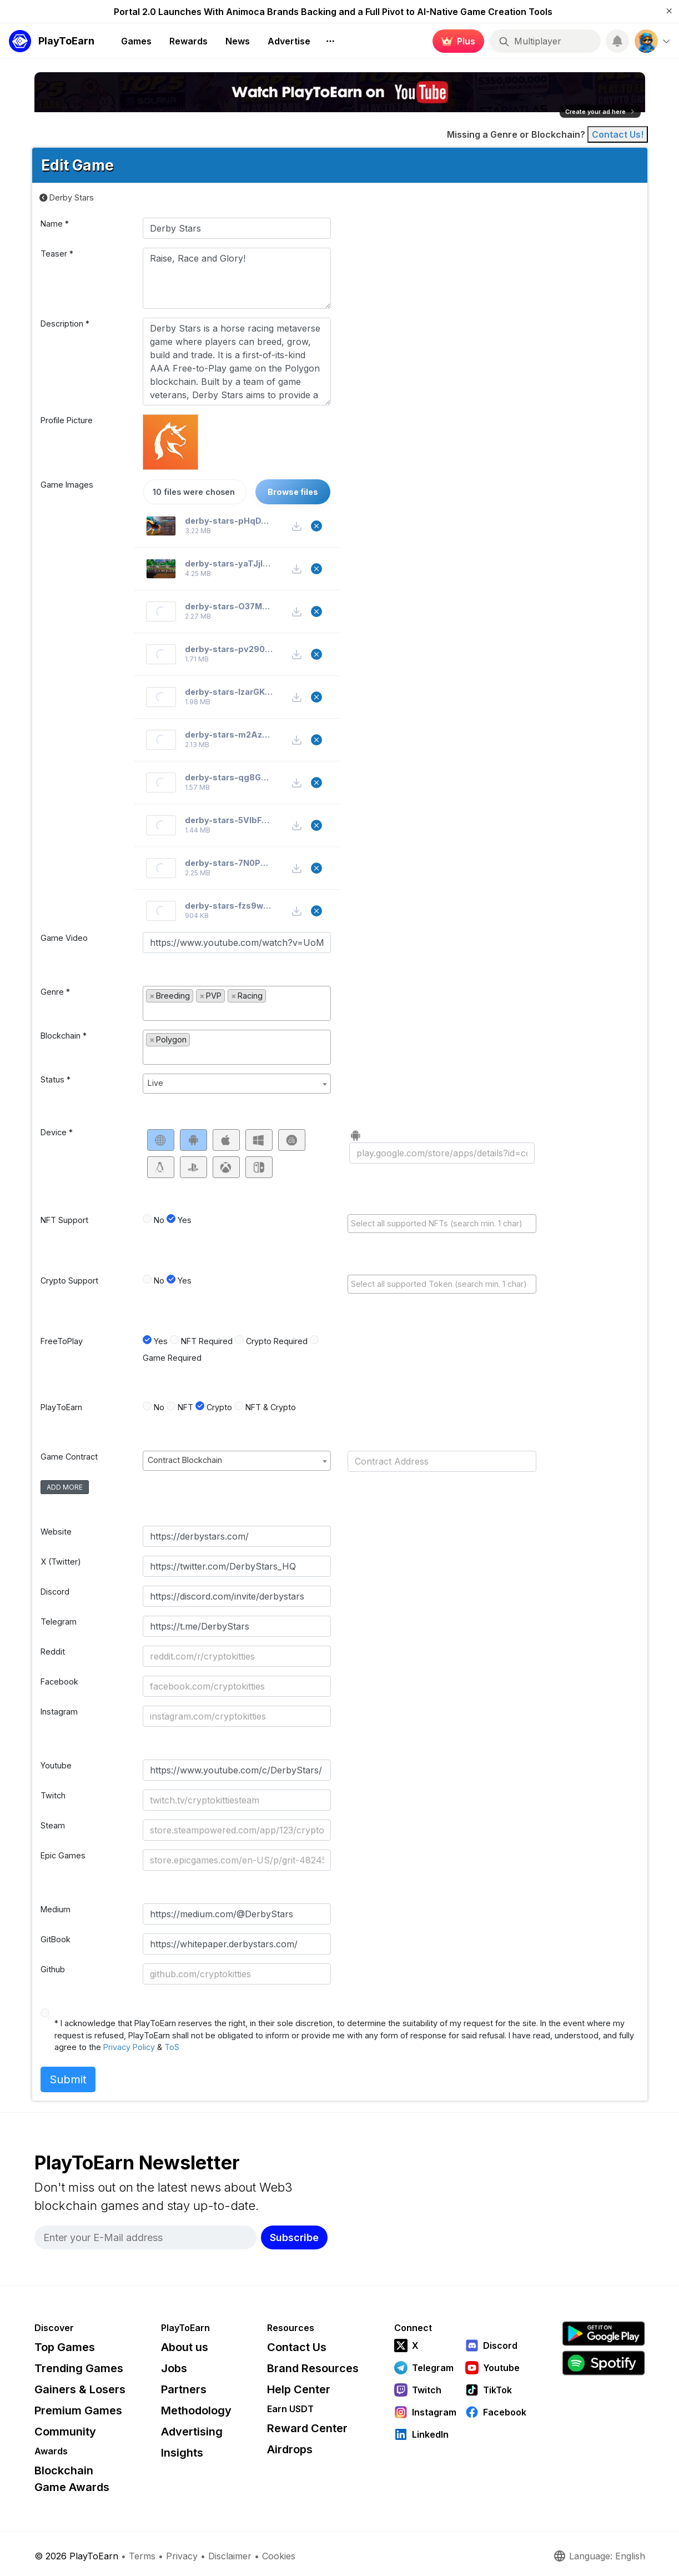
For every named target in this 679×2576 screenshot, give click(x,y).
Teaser (57, 253)
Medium (56, 1909)
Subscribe (294, 2237)
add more (65, 1487)
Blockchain (64, 1035)
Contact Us (296, 2347)
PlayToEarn (61, 1407)
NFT (185, 1407)
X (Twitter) (61, 1561)
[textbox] (237, 1011)
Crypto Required (277, 1341)
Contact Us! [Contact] (617, 134)
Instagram (59, 1711)
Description (65, 323)
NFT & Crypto (270, 1407)
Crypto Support (69, 1280)
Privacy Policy (129, 2047)
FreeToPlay (62, 1341)
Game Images (67, 484)
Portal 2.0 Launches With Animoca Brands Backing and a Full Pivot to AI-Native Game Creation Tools (333, 11)
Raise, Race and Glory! (237, 278)
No (159, 1220)
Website (56, 1531)
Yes (185, 1220)
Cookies (278, 2556)
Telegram (59, 1621)
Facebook (59, 1681)
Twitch (53, 1795)
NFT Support (64, 1220)
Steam (53, 1825)
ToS (171, 2047)
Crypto (219, 1407)
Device (57, 1132)
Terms (142, 2556)
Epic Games (63, 1855)
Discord (55, 1591)
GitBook (56, 1939)
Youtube (56, 1765)
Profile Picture (67, 420)
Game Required (172, 1357)
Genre (55, 991)
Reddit (53, 1651)
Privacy (182, 2556)
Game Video (64, 938)
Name (55, 223)
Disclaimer (230, 2556)
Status (56, 1079)
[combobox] (237, 1003)
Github (53, 1969)
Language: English (599, 2556)
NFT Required (207, 1341)
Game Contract (69, 1456)
